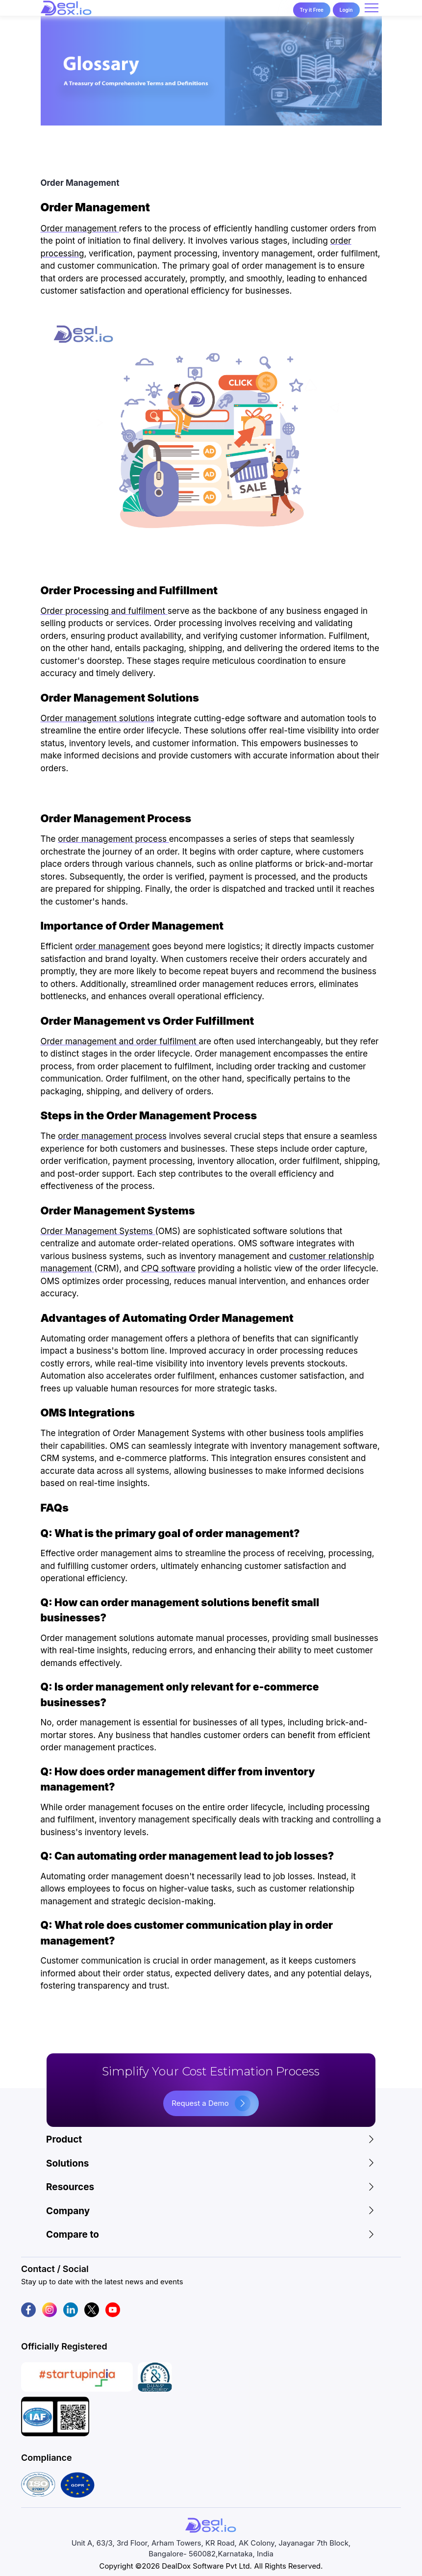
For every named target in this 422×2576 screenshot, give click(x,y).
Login (346, 10)
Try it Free (311, 10)
